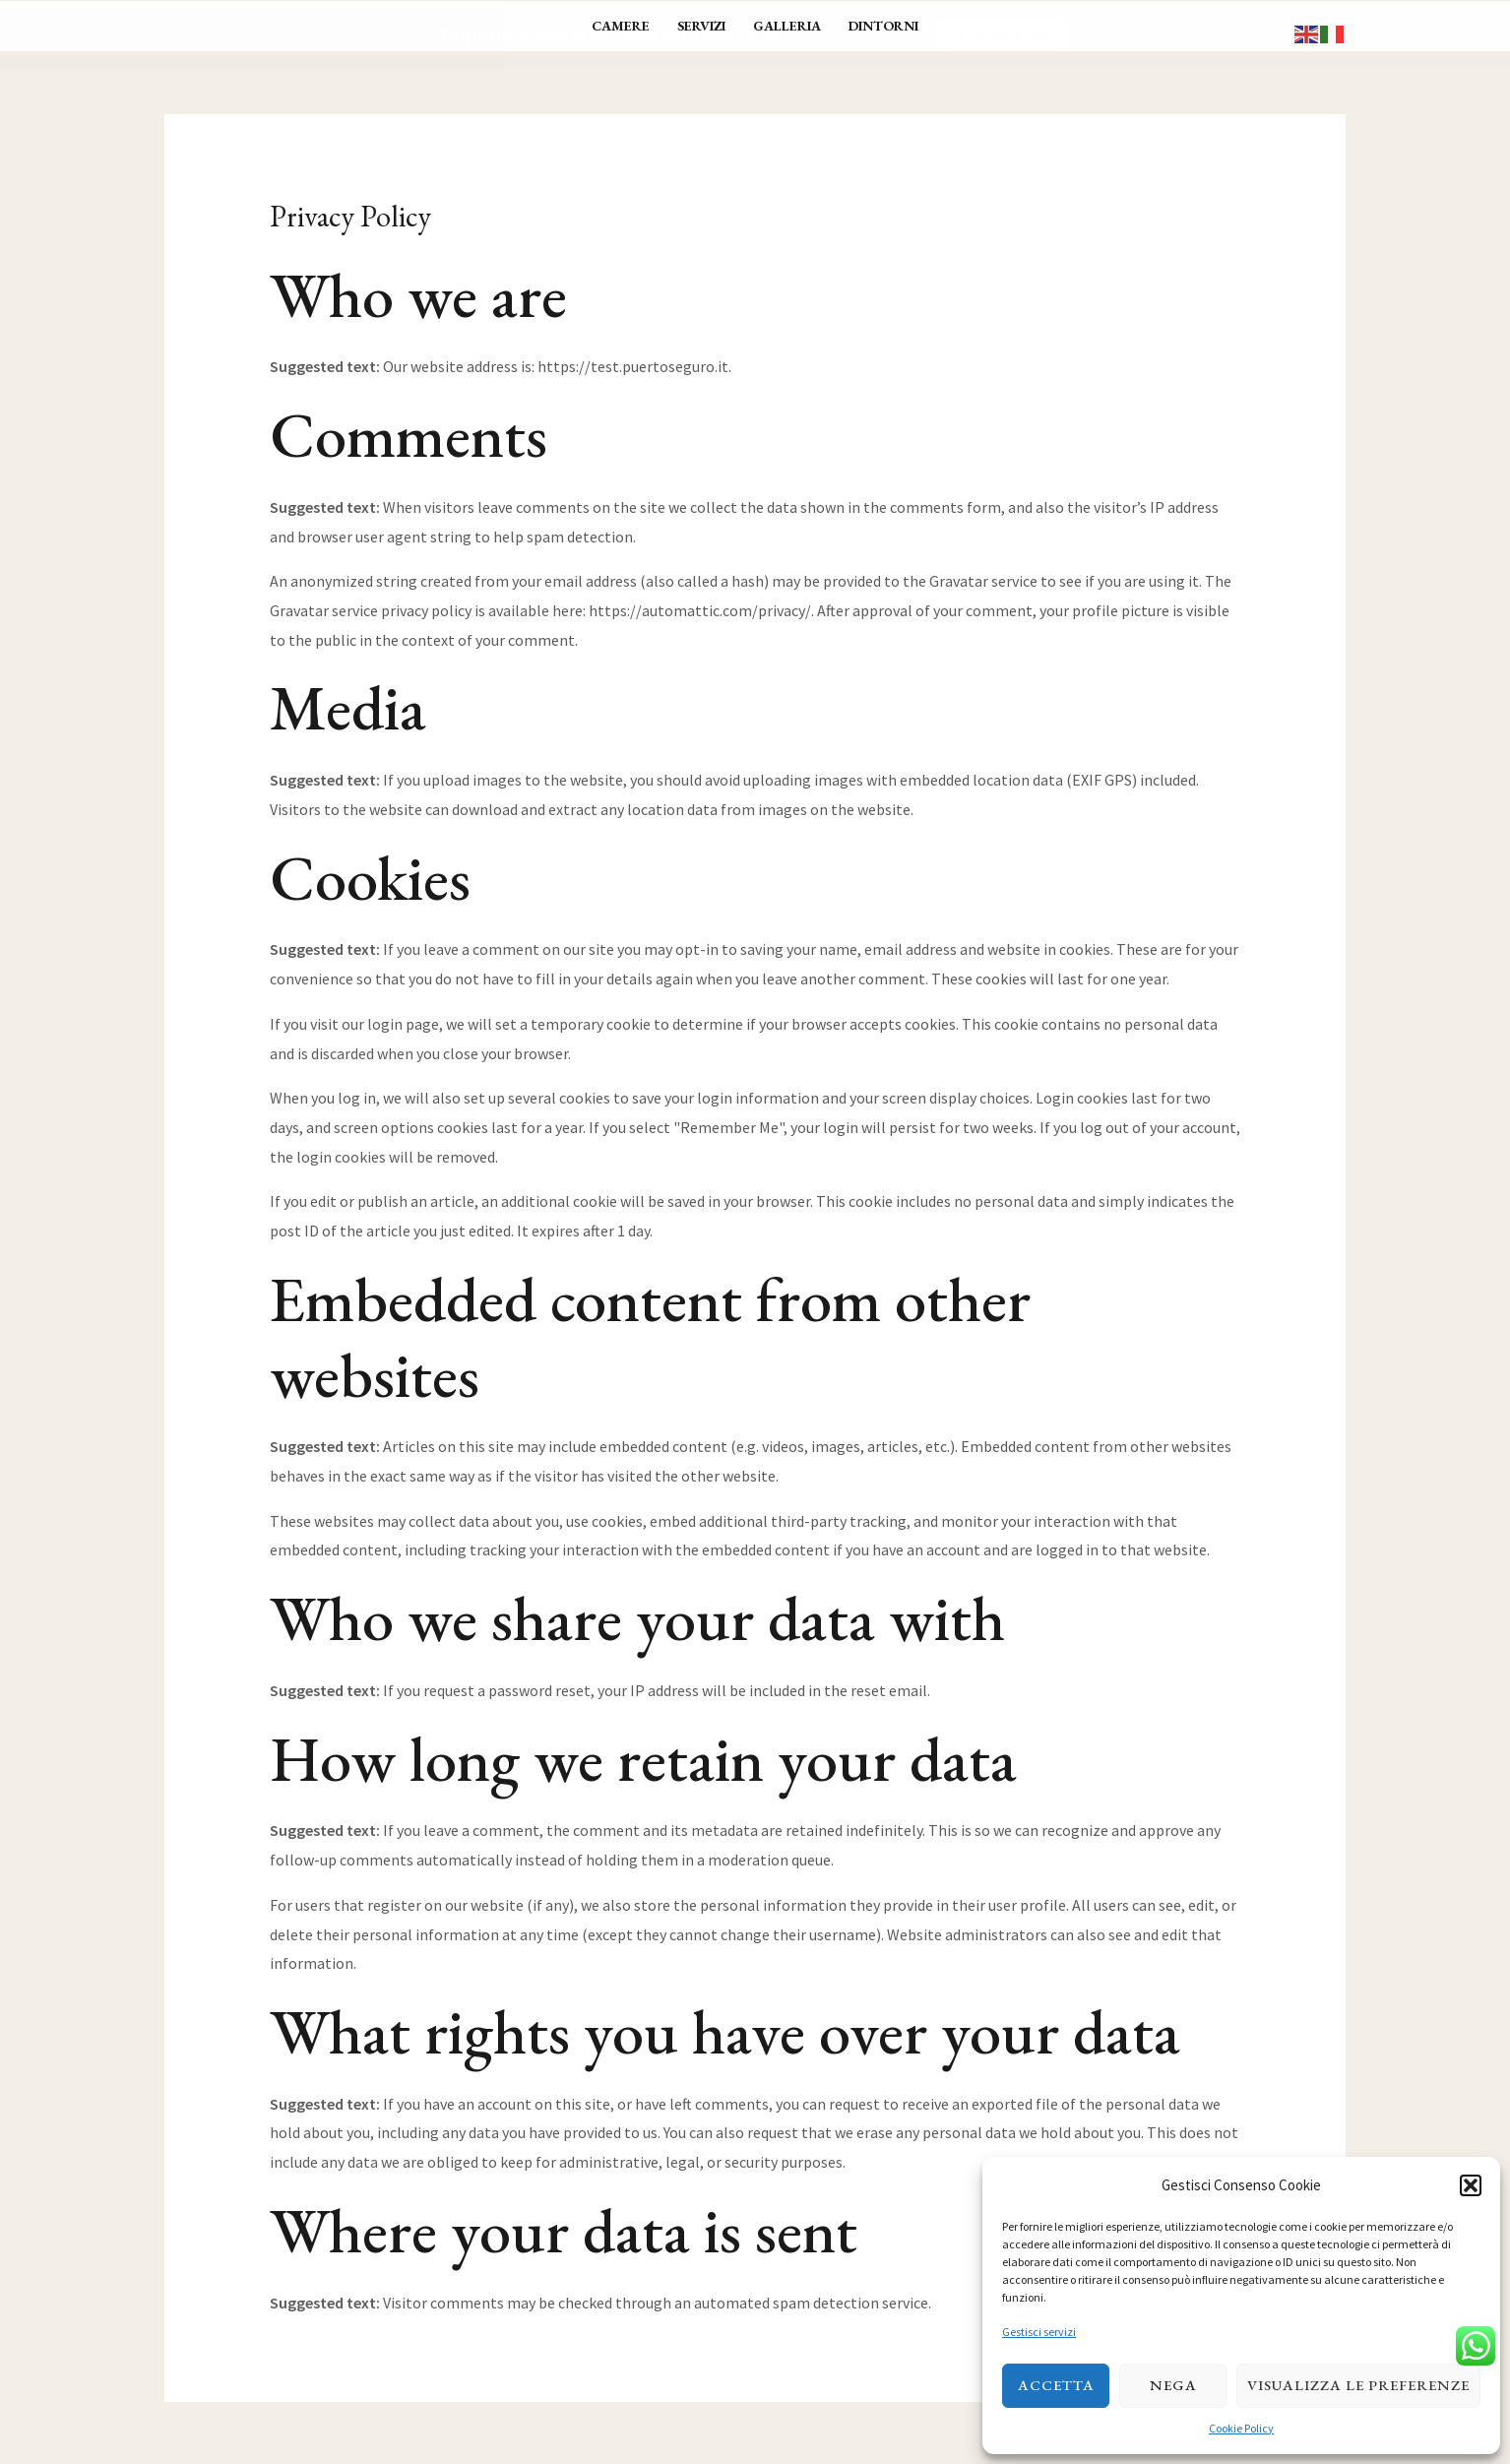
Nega (1173, 2384)
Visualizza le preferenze (1358, 2384)
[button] (1470, 2185)
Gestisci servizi (1039, 2331)
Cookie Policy (1241, 2428)
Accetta (1056, 2384)
